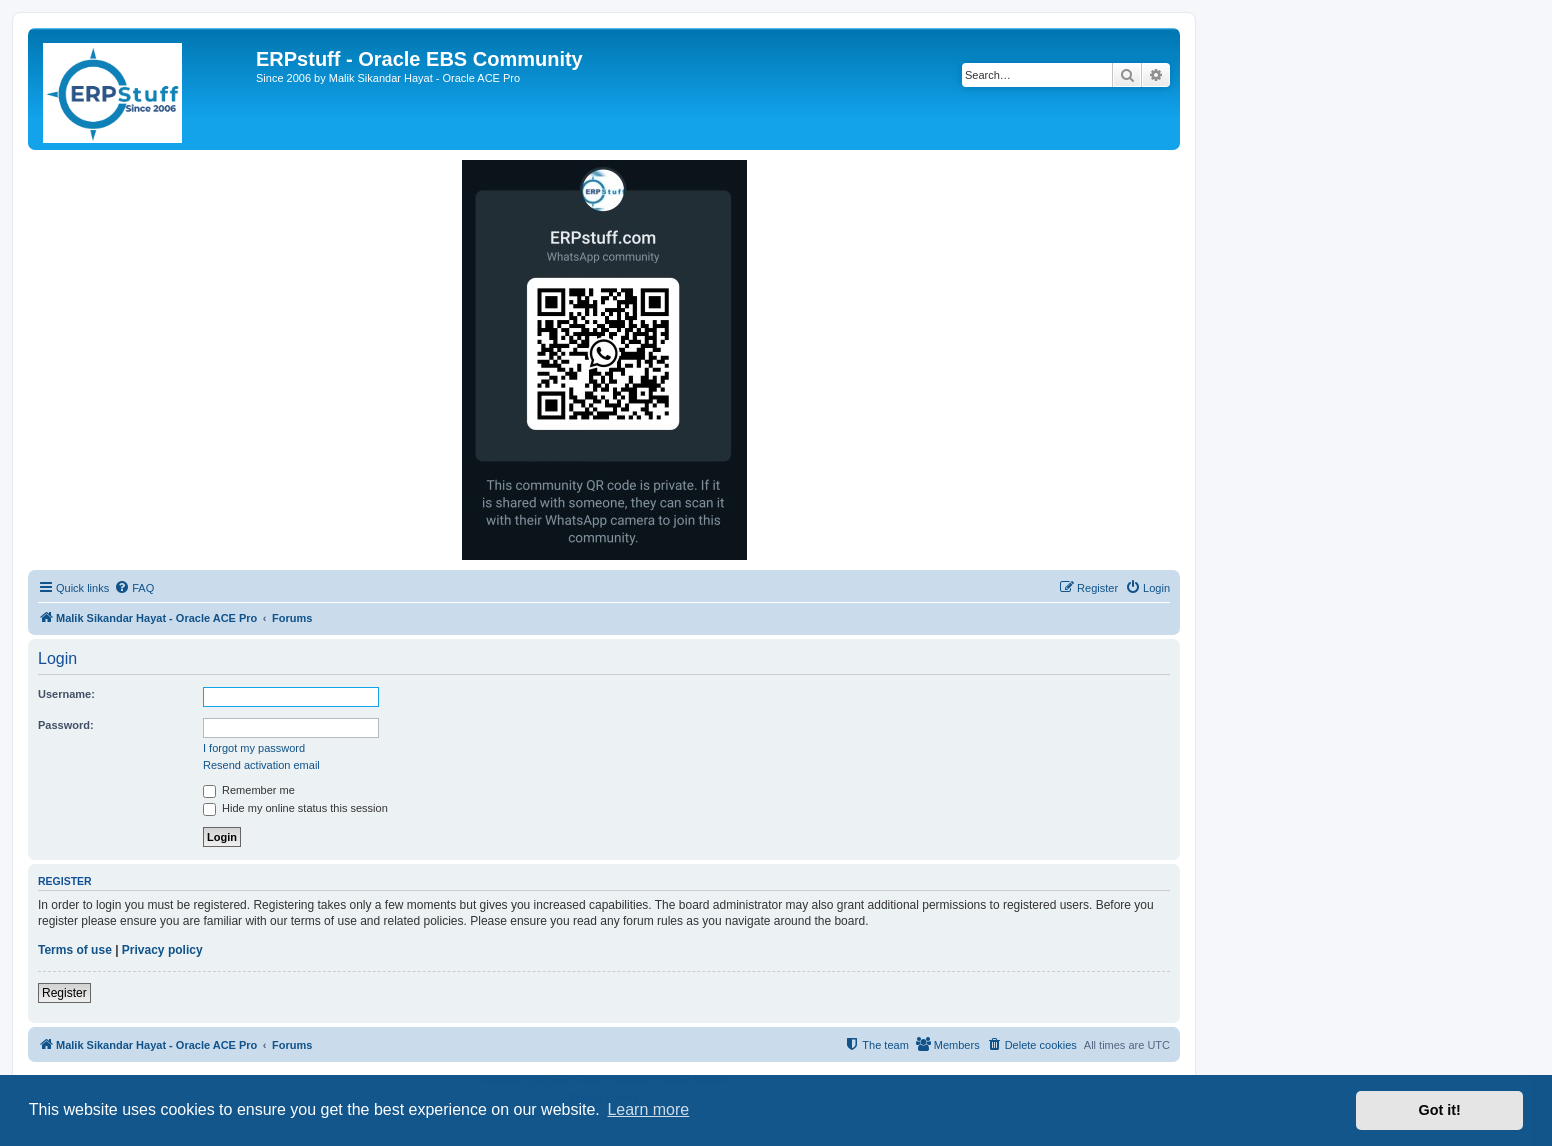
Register (64, 993)
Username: (66, 694)
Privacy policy (162, 950)
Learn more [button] (648, 1109)
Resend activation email (261, 765)
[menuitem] (134, 588)
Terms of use (75, 950)
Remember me (249, 790)
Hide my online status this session (295, 808)
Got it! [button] (1440, 1110)
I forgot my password (254, 748)
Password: (66, 725)
